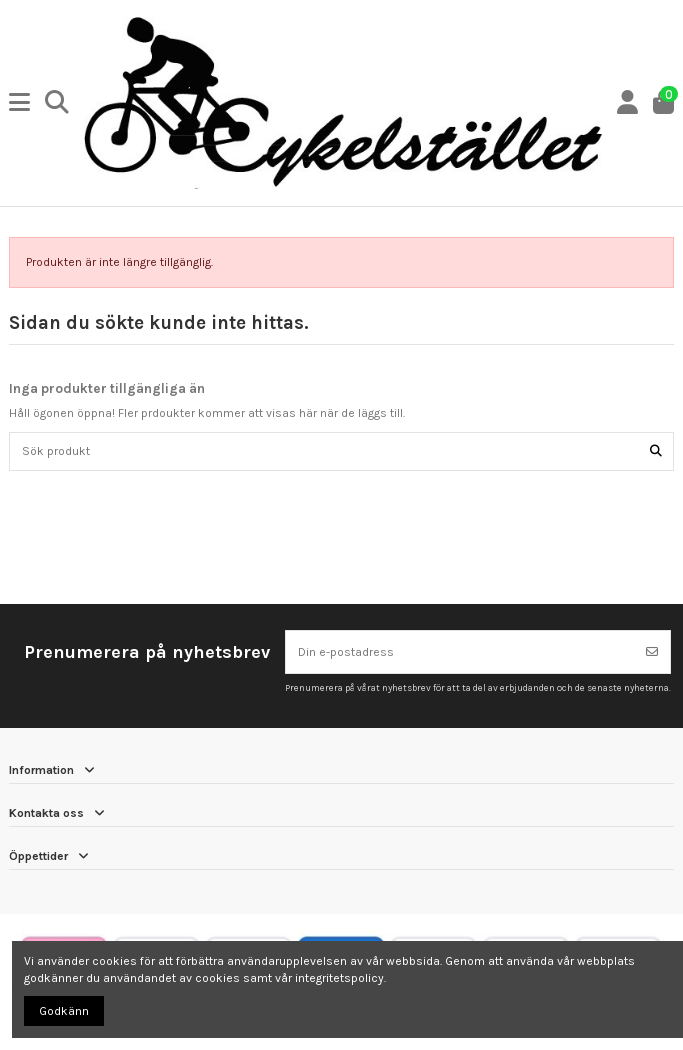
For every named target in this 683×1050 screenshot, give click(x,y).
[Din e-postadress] (460, 652)
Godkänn (64, 1011)
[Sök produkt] (656, 451)
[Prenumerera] (652, 652)
